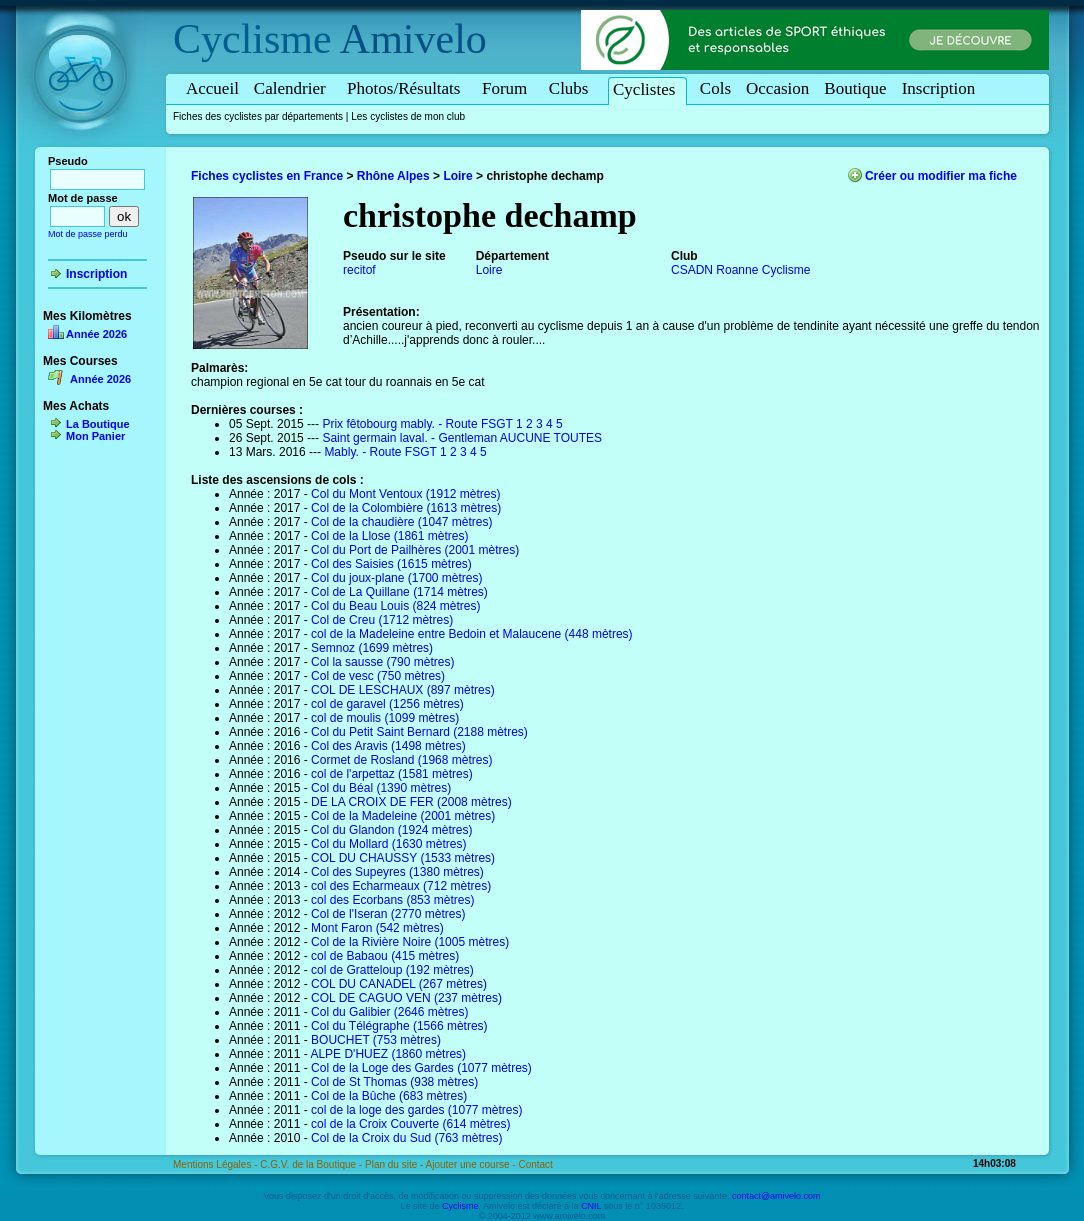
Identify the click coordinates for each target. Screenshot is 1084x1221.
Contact (535, 1164)
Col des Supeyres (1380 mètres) (397, 872)
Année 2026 (96, 334)
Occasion (777, 88)
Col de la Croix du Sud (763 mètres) (406, 1138)
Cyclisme (252, 39)
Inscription (939, 88)
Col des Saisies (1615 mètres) (391, 564)
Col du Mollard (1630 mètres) (388, 844)
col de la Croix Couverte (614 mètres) (410, 1124)
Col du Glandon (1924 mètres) (391, 830)
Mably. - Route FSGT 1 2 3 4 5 (405, 452)
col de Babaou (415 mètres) (385, 956)
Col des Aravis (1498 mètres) (388, 746)
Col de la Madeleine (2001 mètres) (403, 816)
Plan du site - (395, 1164)
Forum (508, 88)
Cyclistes (647, 89)
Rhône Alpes (393, 176)
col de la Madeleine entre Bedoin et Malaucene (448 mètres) (472, 634)
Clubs (572, 88)
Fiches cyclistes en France (267, 176)
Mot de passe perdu (88, 234)
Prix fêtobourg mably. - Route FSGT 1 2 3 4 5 (442, 424)
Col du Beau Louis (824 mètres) (395, 606)
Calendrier (293, 88)
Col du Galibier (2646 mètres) (389, 1012)
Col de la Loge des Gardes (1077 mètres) (421, 1068)
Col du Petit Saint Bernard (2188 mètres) (419, 732)
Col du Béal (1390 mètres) (381, 788)
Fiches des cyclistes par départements (258, 116)
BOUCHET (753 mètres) (376, 1040)
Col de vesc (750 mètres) (378, 676)
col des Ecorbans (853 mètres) (392, 900)
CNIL (591, 1206)
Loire (457, 176)
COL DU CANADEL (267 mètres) (399, 984)
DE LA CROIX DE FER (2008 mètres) (411, 802)
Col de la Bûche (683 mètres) (389, 1096)
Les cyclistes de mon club (408, 116)
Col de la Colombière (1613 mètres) (406, 508)
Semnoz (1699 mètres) (372, 648)
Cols (715, 88)
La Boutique (98, 424)
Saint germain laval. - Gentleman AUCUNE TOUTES (462, 438)
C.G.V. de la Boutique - (312, 1164)
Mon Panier (95, 436)
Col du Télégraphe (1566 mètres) (399, 1026)
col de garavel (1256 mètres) (387, 704)
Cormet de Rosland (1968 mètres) (401, 760)
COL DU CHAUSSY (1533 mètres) (403, 858)
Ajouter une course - (472, 1164)
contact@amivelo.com (776, 1196)
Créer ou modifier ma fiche (941, 176)
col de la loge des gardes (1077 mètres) (416, 1110)
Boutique (855, 88)
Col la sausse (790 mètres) (382, 662)
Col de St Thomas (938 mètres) (394, 1082)
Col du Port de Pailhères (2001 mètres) (415, 550)
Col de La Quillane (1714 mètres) (399, 592)
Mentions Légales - (216, 1164)
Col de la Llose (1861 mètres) (389, 536)
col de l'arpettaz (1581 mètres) (392, 774)
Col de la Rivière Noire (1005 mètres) (410, 942)
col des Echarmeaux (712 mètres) (401, 886)
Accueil (212, 88)
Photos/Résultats (407, 88)
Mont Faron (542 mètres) (377, 928)
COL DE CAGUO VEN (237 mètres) (406, 998)
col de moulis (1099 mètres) (385, 718)
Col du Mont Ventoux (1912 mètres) (405, 494)
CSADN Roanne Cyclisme (740, 270)
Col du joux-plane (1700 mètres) (396, 578)
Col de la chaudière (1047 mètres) (401, 522)
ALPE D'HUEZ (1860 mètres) (388, 1054)
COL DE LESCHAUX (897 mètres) (403, 690)
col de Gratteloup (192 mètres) (392, 970)
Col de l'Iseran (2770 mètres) (388, 914)
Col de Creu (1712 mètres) (382, 620)
